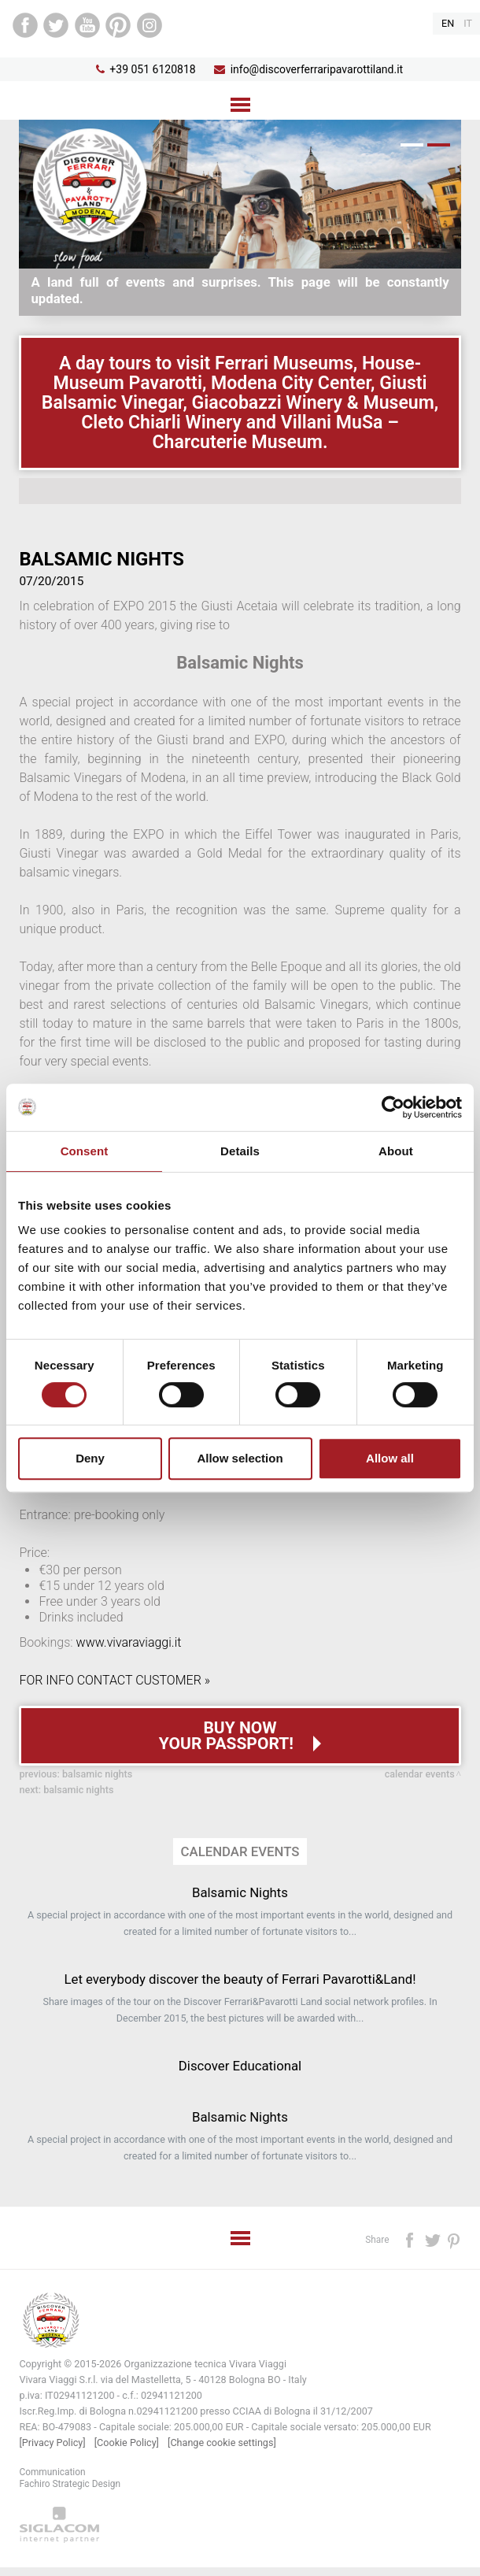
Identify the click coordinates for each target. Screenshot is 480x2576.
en (447, 23)
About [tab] (395, 1151)
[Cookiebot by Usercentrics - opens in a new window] (393, 1107)
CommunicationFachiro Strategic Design (69, 2478)
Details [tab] (240, 1151)
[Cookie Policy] (126, 2442)
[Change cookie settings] (222, 2442)
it (467, 23)
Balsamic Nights (97, 1774)
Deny (90, 1458)
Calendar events (420, 1774)
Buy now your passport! (228, 1735)
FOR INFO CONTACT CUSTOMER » (114, 1680)
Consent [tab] (85, 1151)
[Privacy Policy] (52, 2442)
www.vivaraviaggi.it (129, 1642)
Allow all (390, 1458)
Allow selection (239, 1458)
